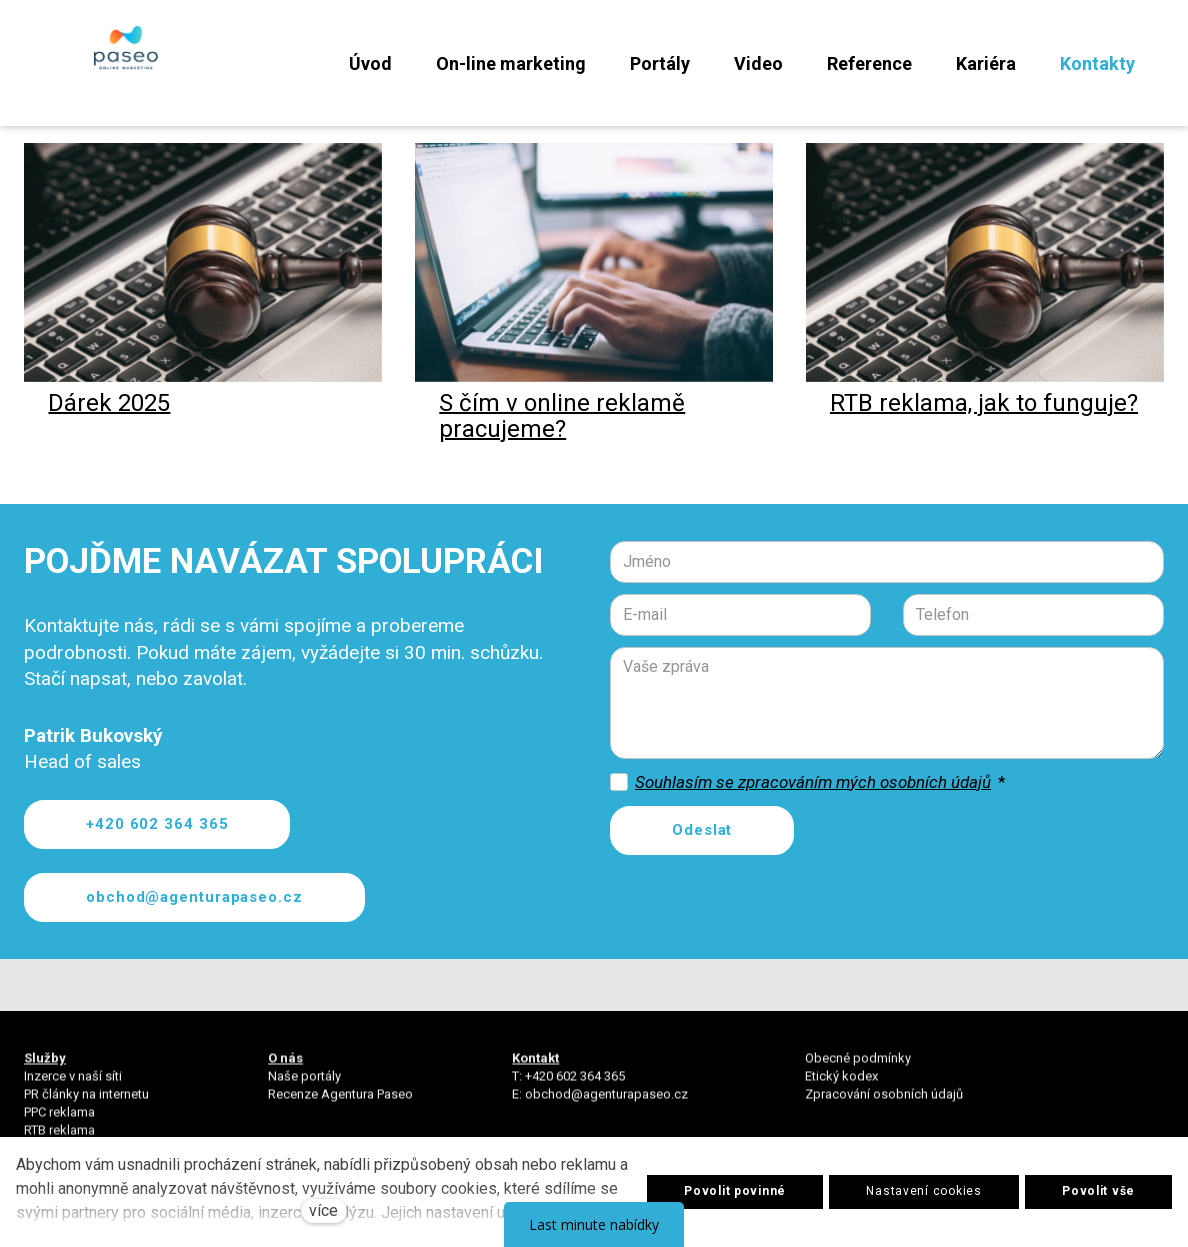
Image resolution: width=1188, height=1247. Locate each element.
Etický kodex (841, 1085)
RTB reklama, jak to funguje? (984, 432)
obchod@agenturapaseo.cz (606, 1103)
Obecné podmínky (858, 1067)
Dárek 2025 (109, 432)
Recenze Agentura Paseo (340, 1103)
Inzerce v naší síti (73, 1085)
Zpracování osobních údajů (884, 1103)
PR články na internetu (86, 1103)
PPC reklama (59, 1122)
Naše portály (304, 1085)
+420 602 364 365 (575, 1085)
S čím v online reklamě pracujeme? (562, 445)
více (323, 1210)
